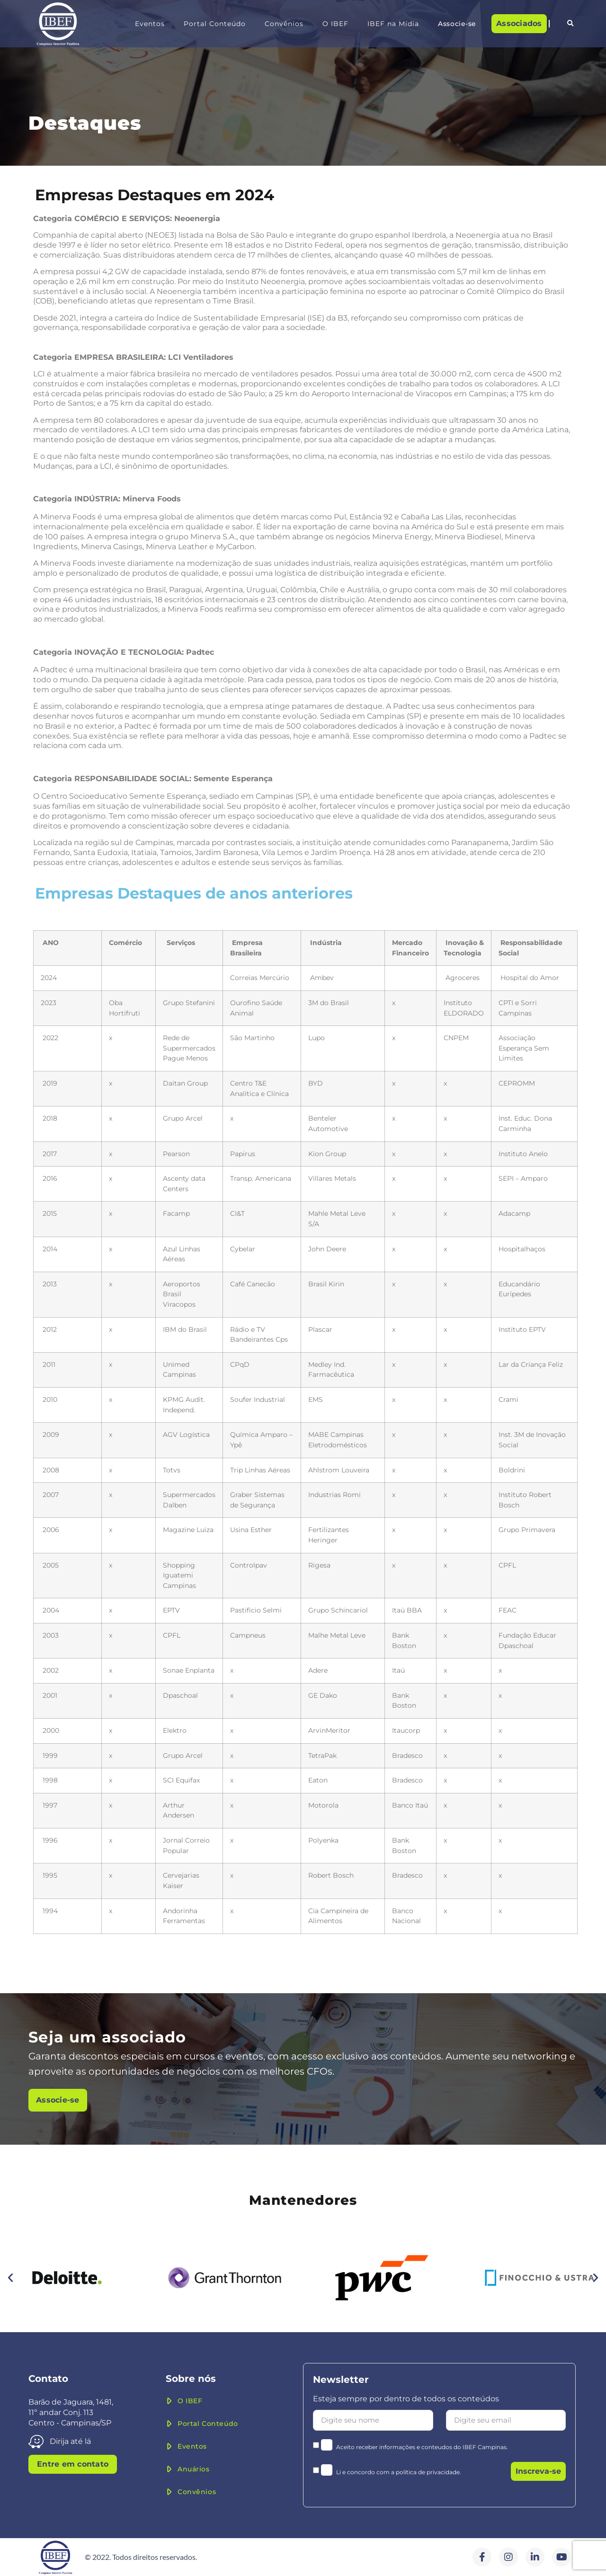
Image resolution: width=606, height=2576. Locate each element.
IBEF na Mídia (393, 23)
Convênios (284, 23)
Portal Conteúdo (215, 23)
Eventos (150, 23)
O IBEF (335, 23)
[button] (570, 23)
